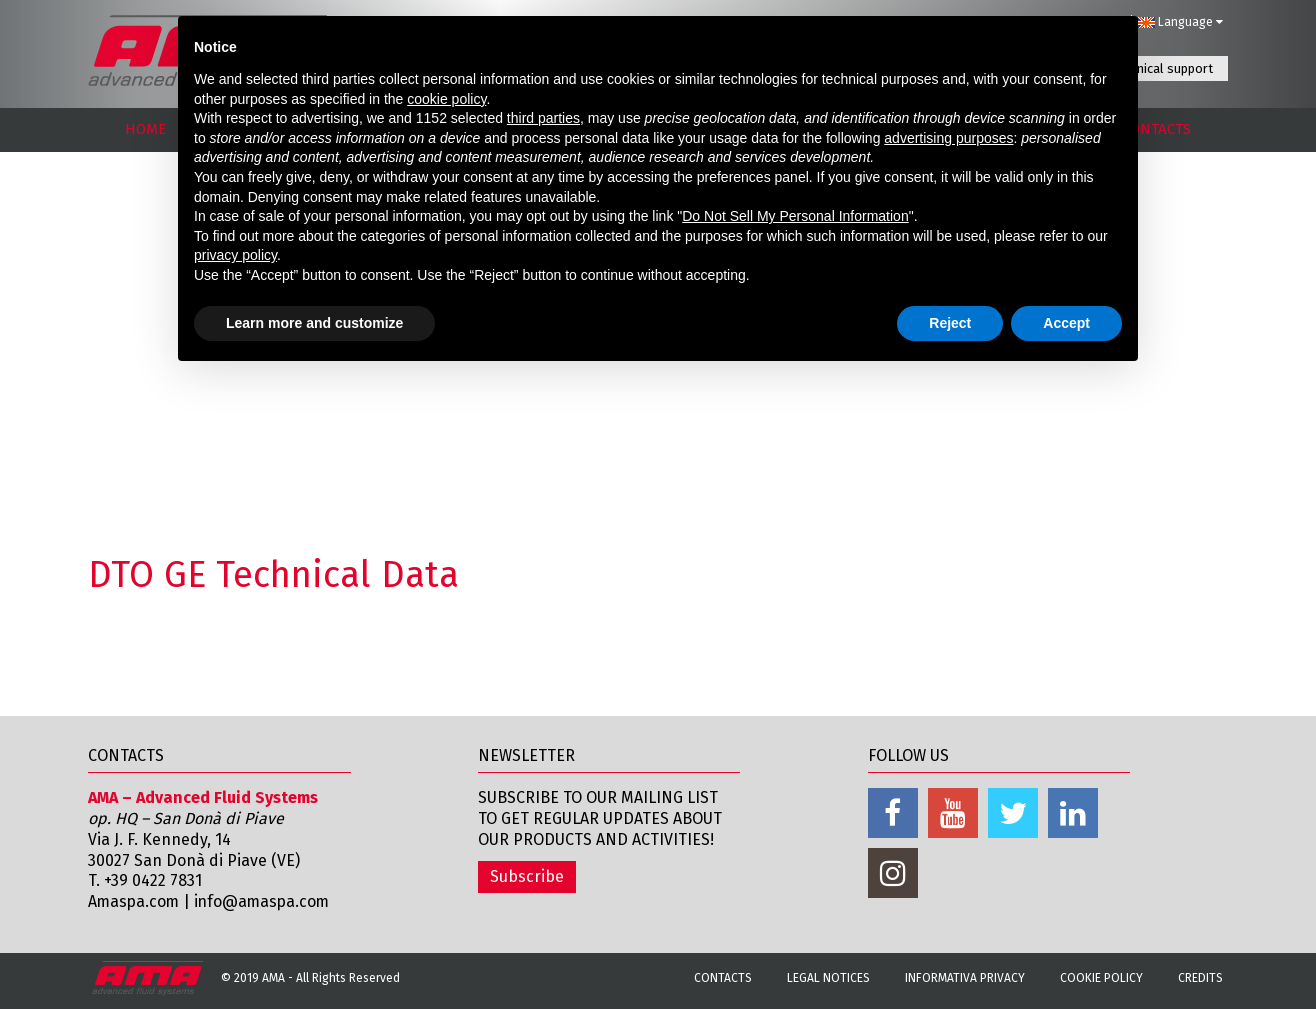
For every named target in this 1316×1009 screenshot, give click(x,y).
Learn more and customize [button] (314, 323)
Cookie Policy (1101, 978)
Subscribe (527, 876)
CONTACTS (1156, 129)
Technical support (1162, 68)
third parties (543, 118)
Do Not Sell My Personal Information (795, 216)
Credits (1200, 978)
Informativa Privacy (965, 978)
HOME (145, 129)
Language (1180, 22)
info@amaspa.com (266, 901)
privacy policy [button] (235, 255)
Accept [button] (1066, 323)
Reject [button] (950, 323)
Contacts (723, 978)
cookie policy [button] (446, 99)
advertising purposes (948, 138)
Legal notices (828, 978)
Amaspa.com (135, 901)
